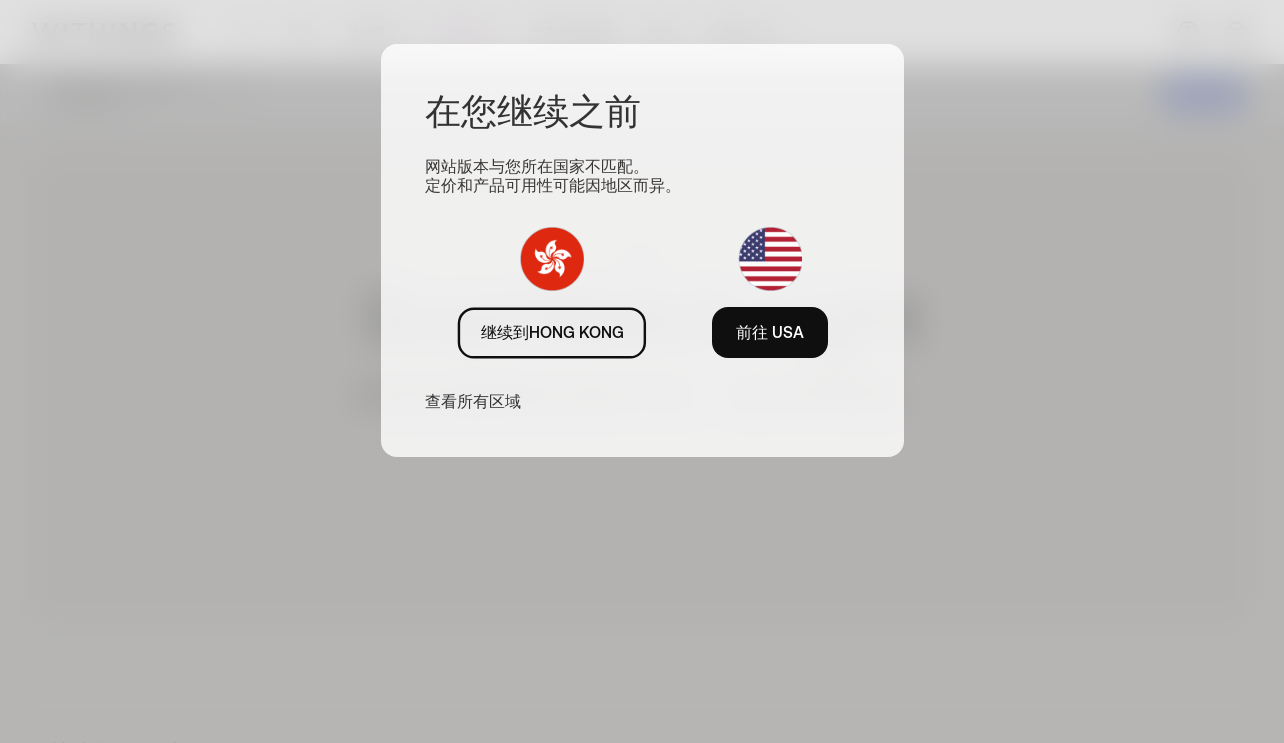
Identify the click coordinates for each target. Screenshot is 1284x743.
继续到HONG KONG (552, 332)
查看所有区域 (473, 401)
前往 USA (770, 332)
